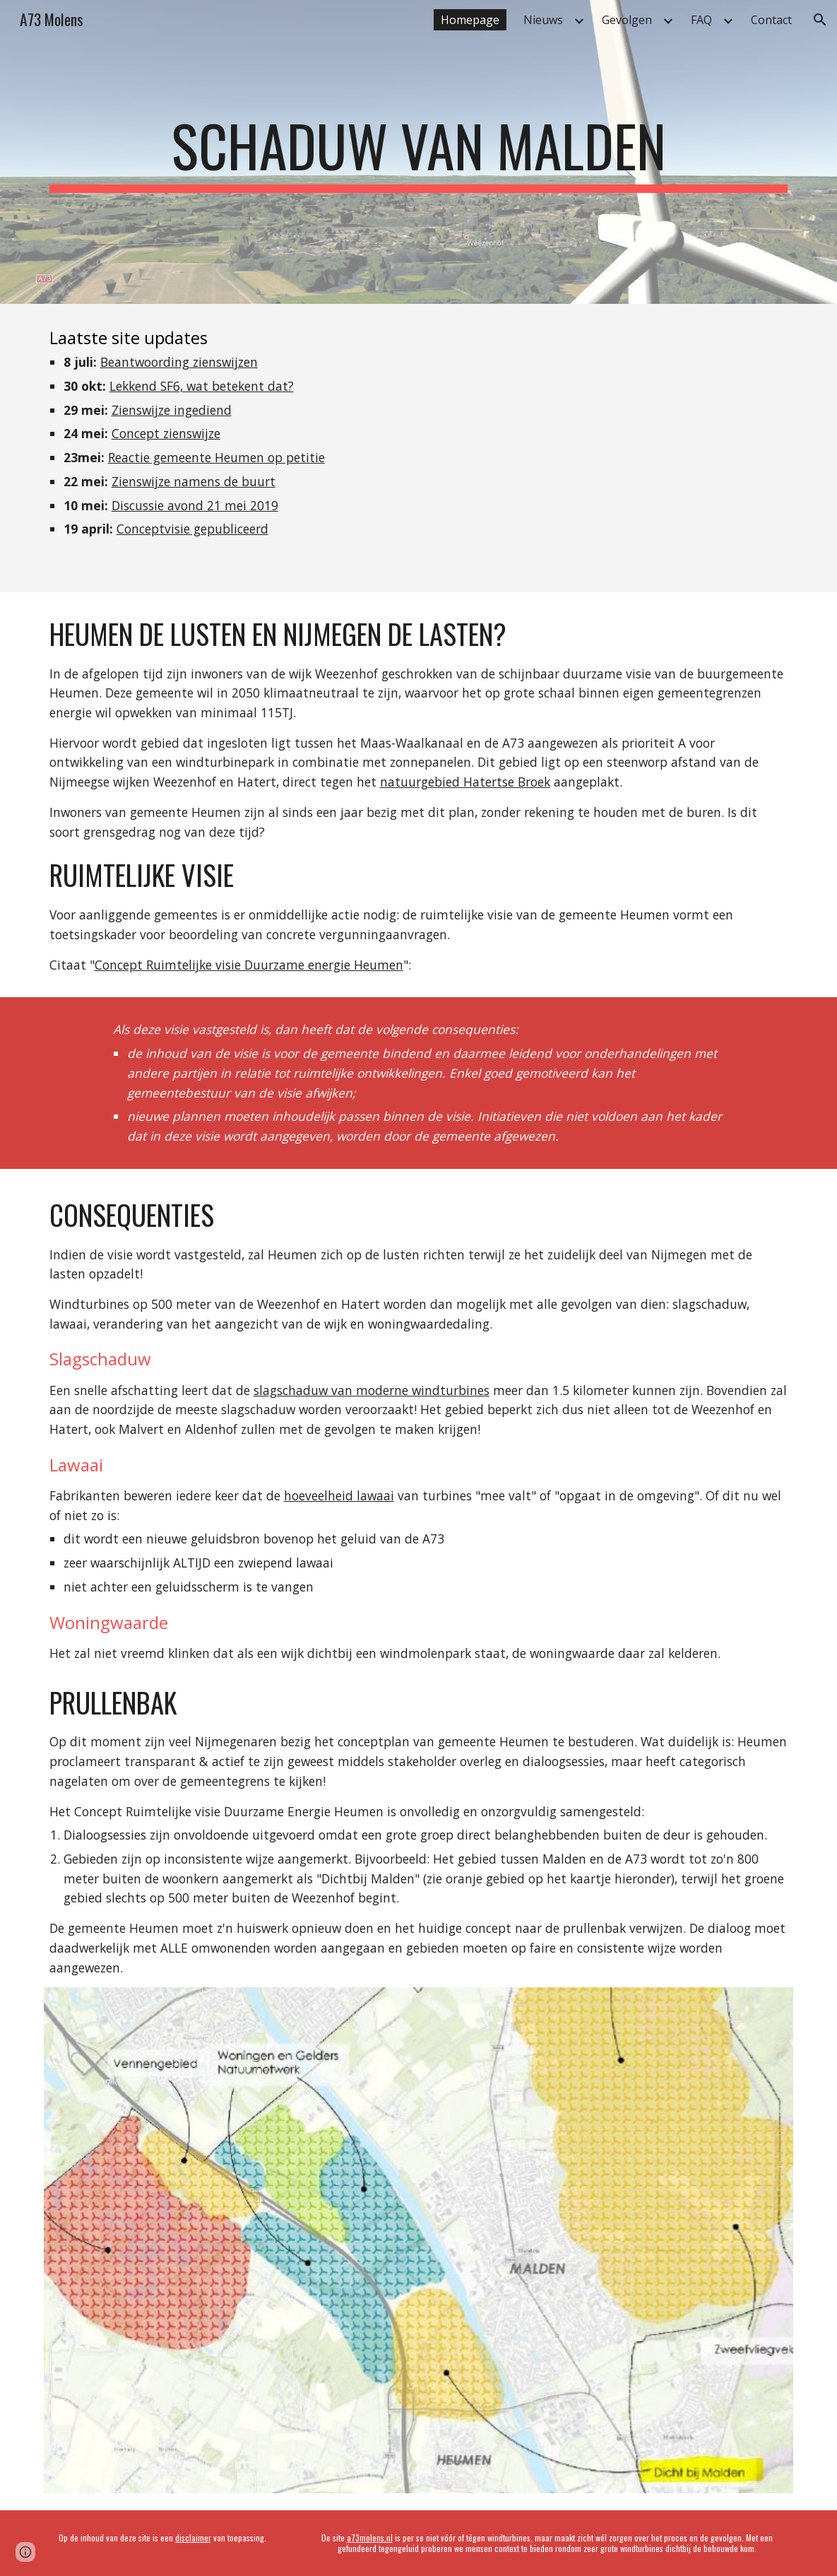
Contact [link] (771, 20)
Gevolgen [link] (627, 20)
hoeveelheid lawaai (339, 1495)
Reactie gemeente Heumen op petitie (216, 457)
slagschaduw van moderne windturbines (371, 1390)
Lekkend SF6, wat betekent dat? (201, 385)
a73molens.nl (370, 2537)
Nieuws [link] (543, 20)
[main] (419, 152)
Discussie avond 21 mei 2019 (195, 505)
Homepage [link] (470, 20)
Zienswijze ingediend (172, 409)
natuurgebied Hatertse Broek (465, 781)
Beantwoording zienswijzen (179, 361)
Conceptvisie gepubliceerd (192, 528)
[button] (820, 20)
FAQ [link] (701, 20)
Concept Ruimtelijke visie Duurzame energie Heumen (249, 964)
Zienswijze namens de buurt (193, 481)
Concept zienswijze (166, 433)
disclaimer (193, 2537)
